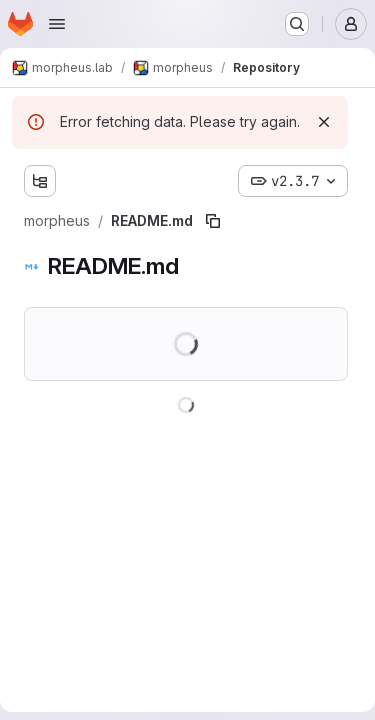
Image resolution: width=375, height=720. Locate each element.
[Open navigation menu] (57, 24)
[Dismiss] (324, 122)
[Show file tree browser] (40, 181)
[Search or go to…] (297, 24)
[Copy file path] (213, 221)
